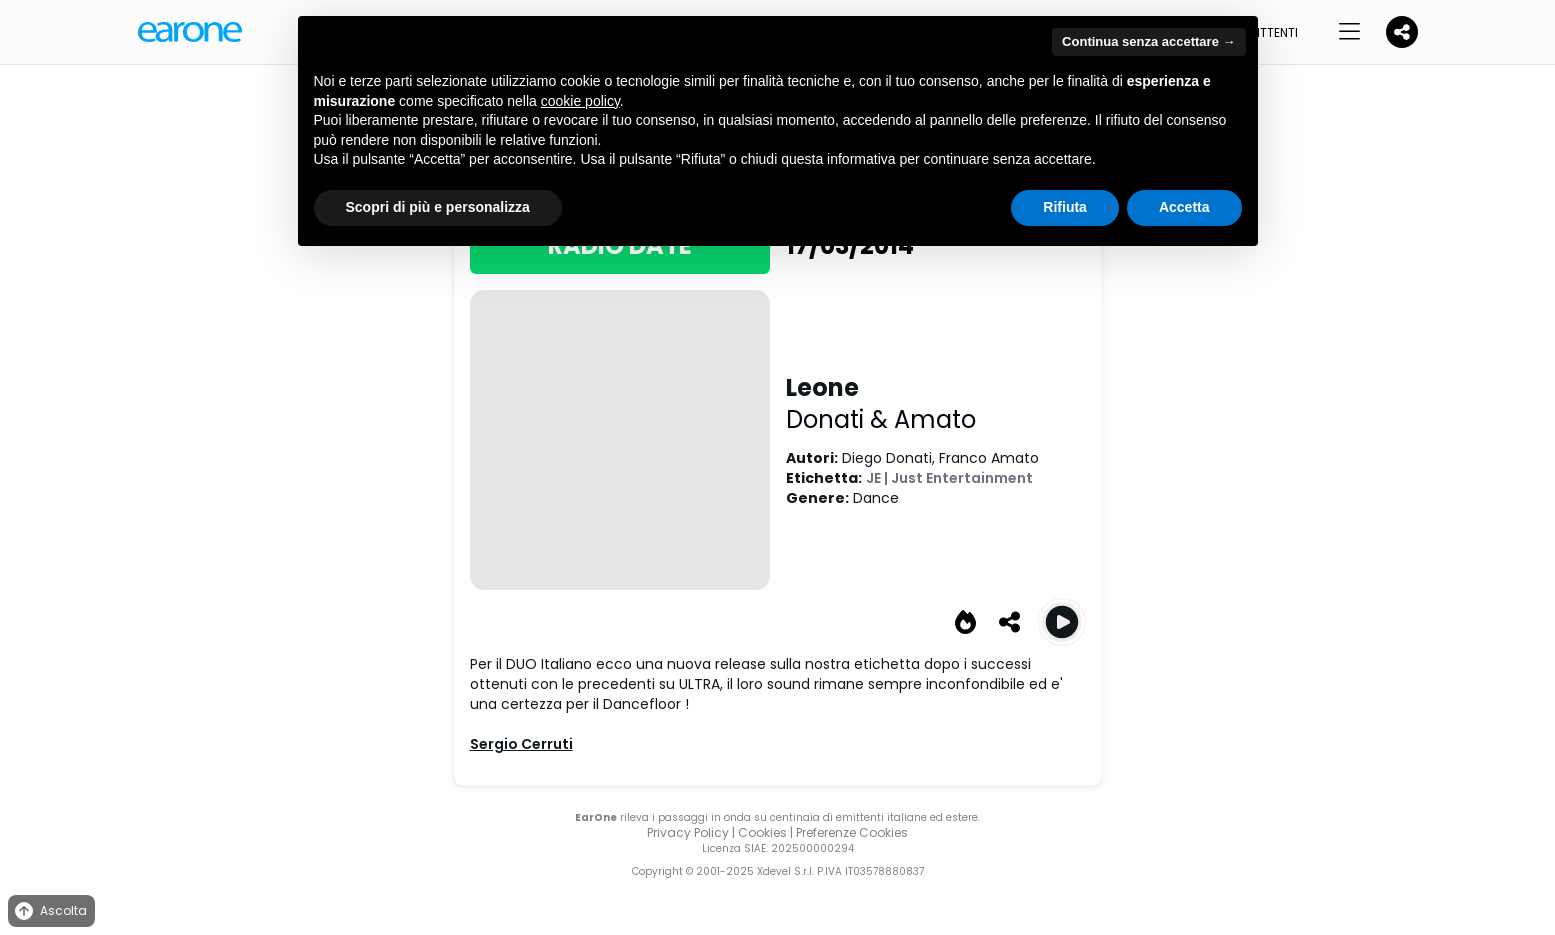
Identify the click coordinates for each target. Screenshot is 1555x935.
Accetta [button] (1184, 207)
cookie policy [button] (580, 101)
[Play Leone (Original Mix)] (1062, 622)
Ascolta (49, 911)
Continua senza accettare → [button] (1148, 41)
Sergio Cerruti (521, 744)
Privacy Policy (688, 832)
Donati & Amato (881, 419)
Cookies (762, 832)
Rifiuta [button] (1065, 207)
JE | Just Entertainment (949, 478)
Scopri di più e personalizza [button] (438, 207)
